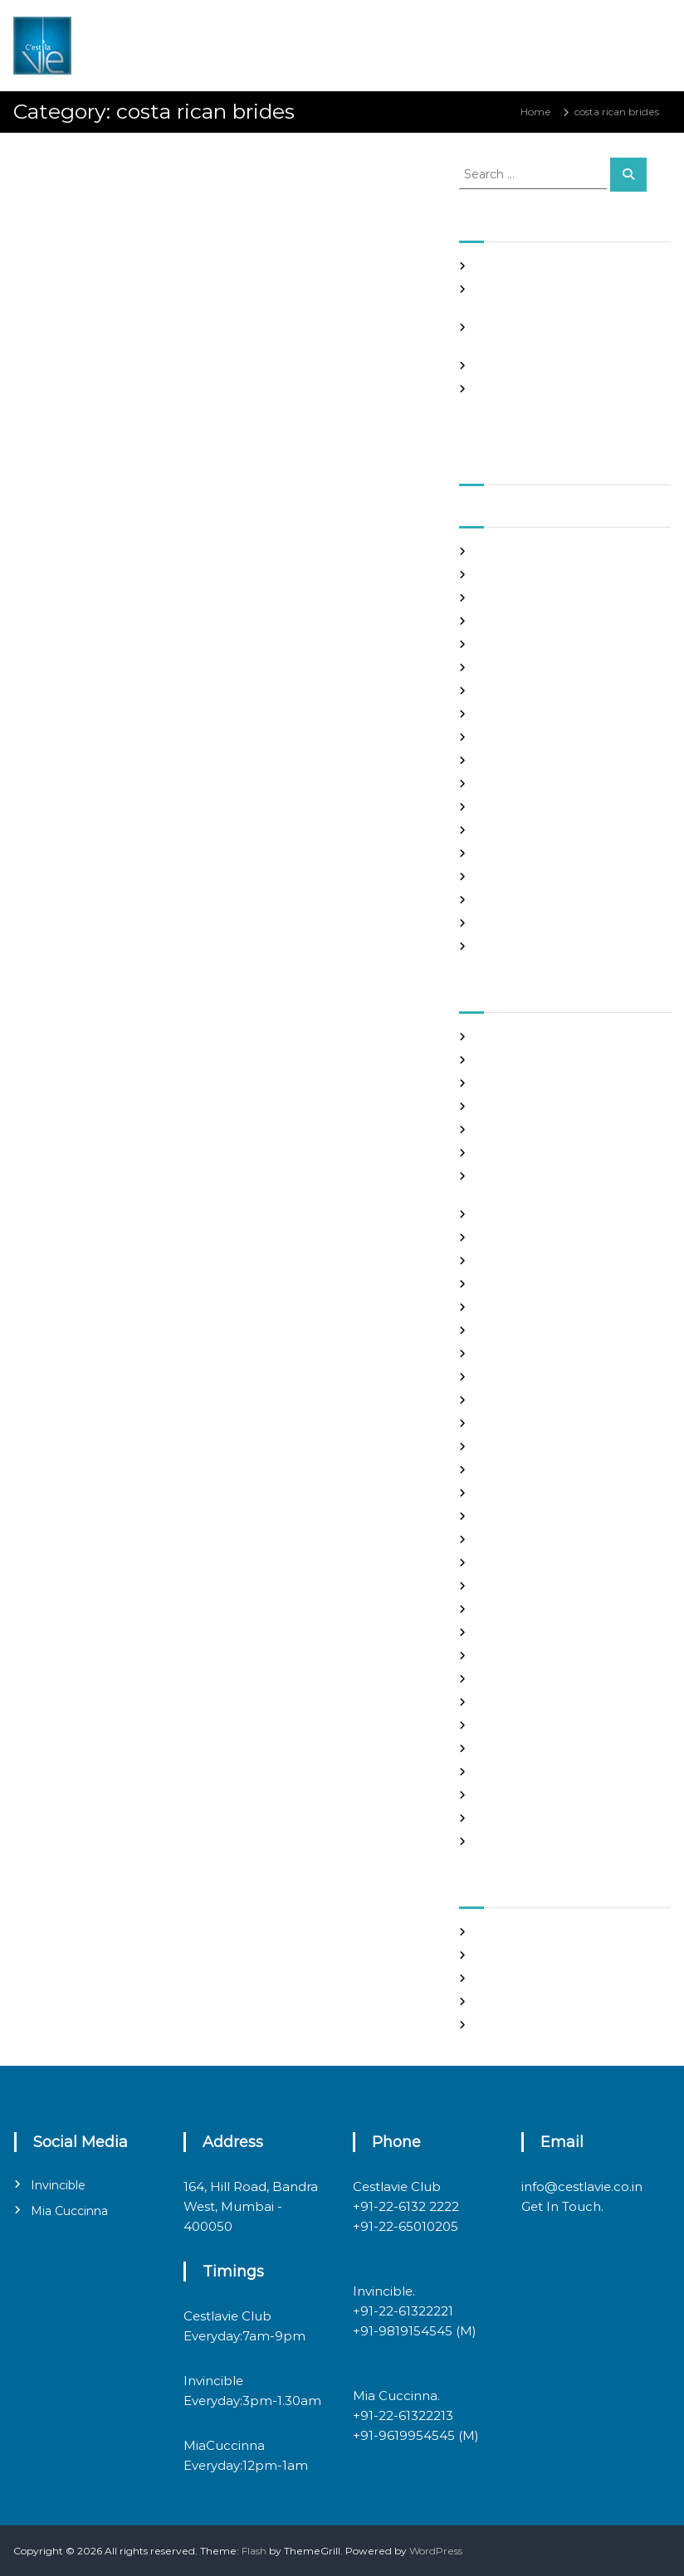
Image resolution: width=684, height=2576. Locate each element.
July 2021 (498, 598)
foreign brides (510, 1307)
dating (492, 1260)
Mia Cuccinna (69, 2210)
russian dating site (520, 1725)
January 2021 (508, 737)
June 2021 (500, 621)
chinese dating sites (524, 1214)
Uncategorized (513, 1818)
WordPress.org (512, 2024)
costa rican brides (76, 283)
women (495, 1841)
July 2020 (500, 876)
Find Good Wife (514, 1284)
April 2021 (500, 667)
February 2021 (511, 714)
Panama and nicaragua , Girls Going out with (182, 168)
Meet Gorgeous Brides (531, 1609)
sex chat (495, 1748)
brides (491, 1129)
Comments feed (517, 2001)
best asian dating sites (530, 1036)
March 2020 (505, 946)
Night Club (502, 1632)
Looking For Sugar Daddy (538, 1516)
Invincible (58, 2185)
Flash (254, 2550)
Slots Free (500, 365)
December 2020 (517, 760)
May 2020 (500, 923)
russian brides (509, 1702)
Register (497, 1932)
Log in (491, 1955)
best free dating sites (527, 1060)
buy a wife (501, 1153)
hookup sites (506, 1423)
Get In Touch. (562, 2206)
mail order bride (516, 1539)
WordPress (435, 2550)
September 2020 (519, 830)
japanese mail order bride (539, 1446)
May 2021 (498, 644)
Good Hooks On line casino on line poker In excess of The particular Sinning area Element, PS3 (558, 403)
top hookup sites (516, 1771)
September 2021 (517, 551)
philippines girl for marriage (544, 1679)
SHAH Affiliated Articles (533, 266)
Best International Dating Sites (551, 1083)
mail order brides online (535, 1562)
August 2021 (506, 574)
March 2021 (503, 690)
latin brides (503, 1469)
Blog (487, 1106)
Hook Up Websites (520, 1400)
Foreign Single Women (532, 1353)
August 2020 (508, 853)
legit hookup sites (519, 1493)
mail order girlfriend (525, 1586)
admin (171, 197)
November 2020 (517, 783)
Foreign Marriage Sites (531, 1330)
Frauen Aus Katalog (524, 1377)
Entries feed (506, 1978)
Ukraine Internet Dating (535, 1795)
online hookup (511, 1655)
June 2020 (503, 900)
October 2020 (511, 807)
